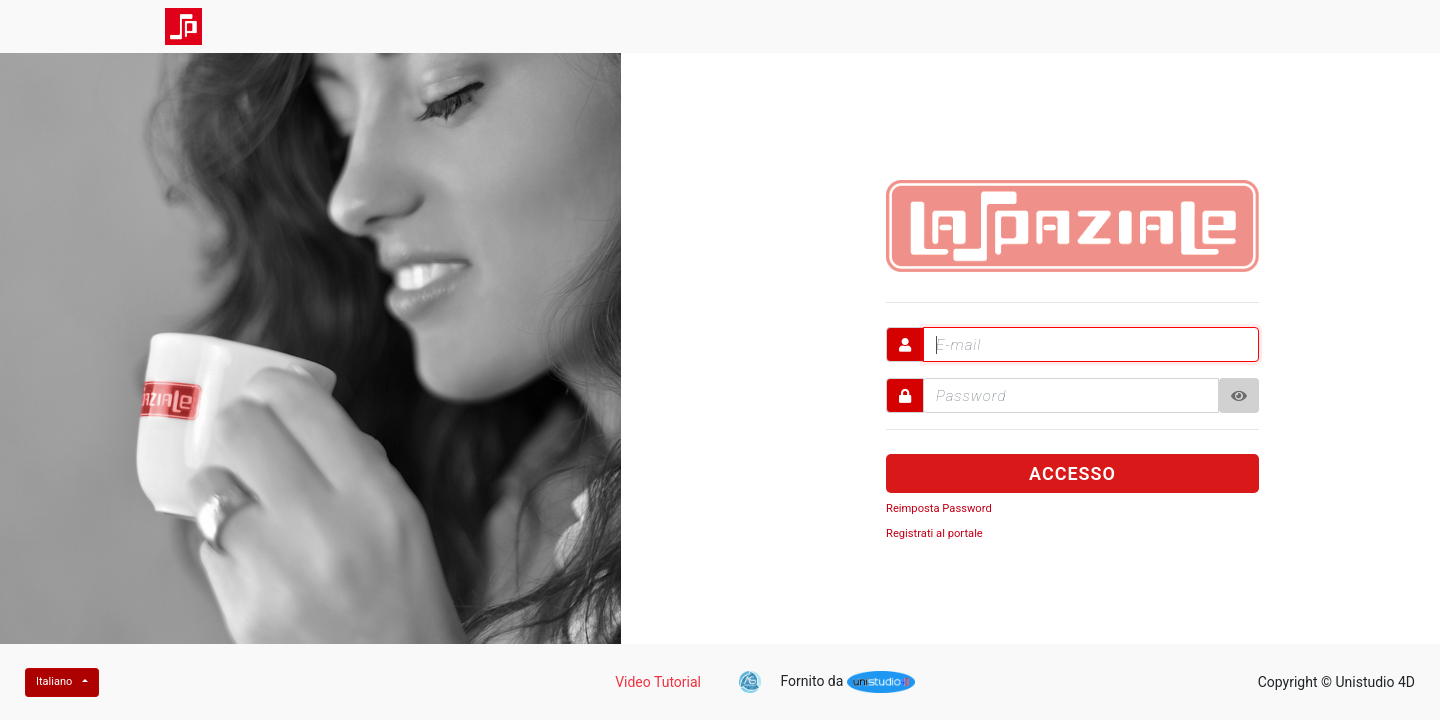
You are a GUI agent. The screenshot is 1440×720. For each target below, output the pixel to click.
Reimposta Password (939, 508)
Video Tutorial (658, 682)
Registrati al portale (934, 533)
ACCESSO (1072, 473)
